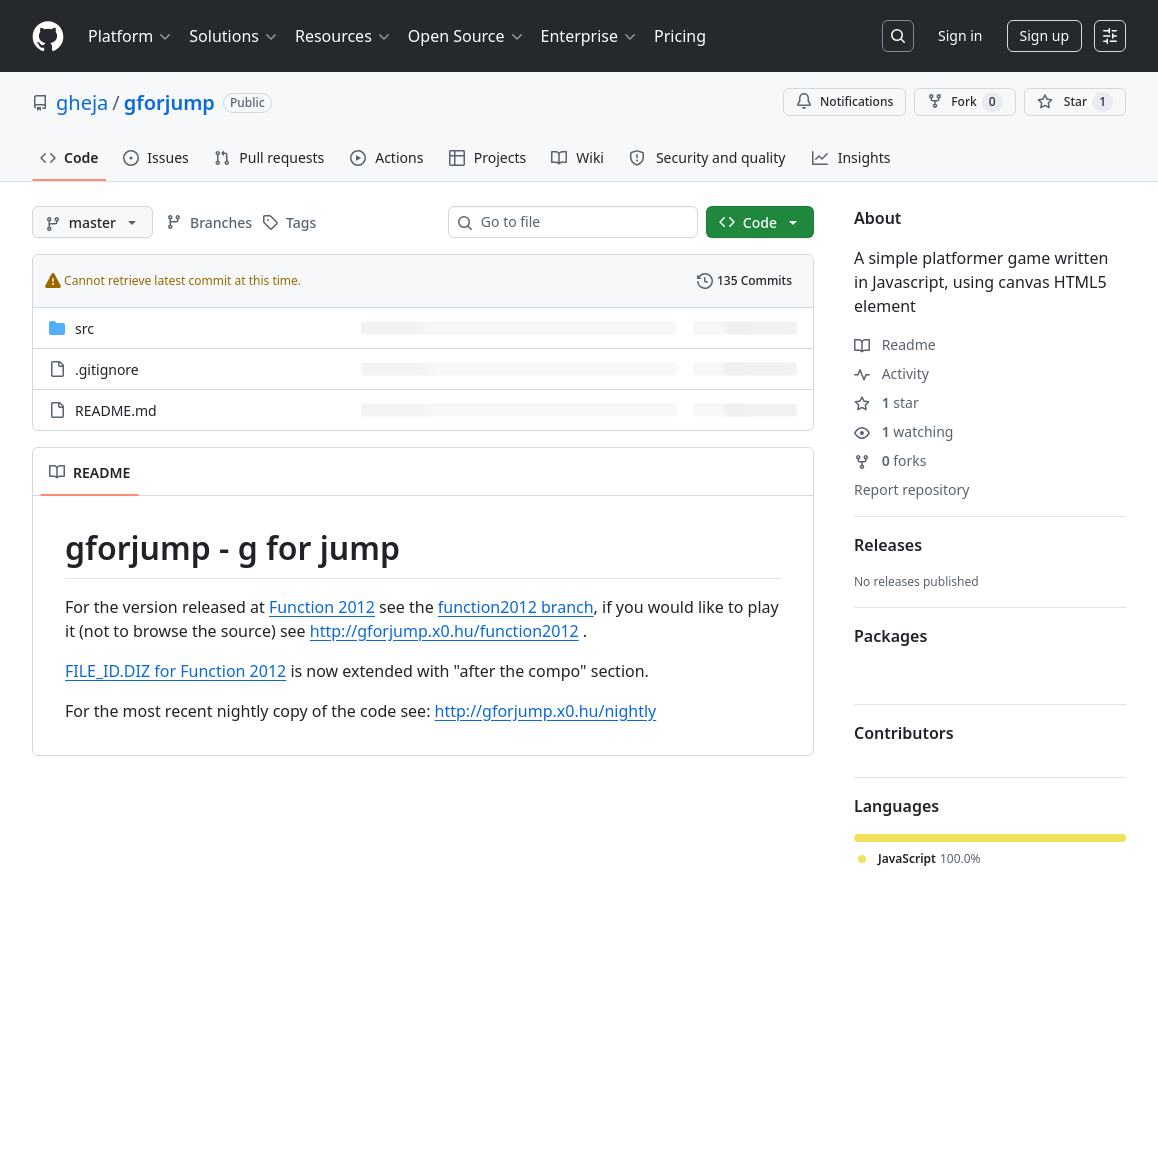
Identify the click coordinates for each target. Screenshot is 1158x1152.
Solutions (234, 36)
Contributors (904, 733)
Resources (343, 36)
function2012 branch (516, 607)
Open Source (466, 36)
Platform (130, 36)
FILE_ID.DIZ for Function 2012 (175, 671)
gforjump (169, 102)
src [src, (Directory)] (84, 328)
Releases (888, 545)
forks (890, 460)
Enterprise (589, 36)
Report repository (911, 489)
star (886, 402)
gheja (82, 102)
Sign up (1044, 35)
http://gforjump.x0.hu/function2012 (444, 631)
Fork (964, 102)
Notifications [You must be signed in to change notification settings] (844, 101)
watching (903, 431)
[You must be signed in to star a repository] (1075, 102)
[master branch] (92, 222)
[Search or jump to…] (898, 36)
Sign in (960, 35)
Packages (890, 636)
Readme (895, 344)
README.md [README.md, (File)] (116, 410)
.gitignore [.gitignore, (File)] (107, 369)
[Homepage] (48, 36)
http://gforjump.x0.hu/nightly (546, 711)
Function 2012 (322, 607)
